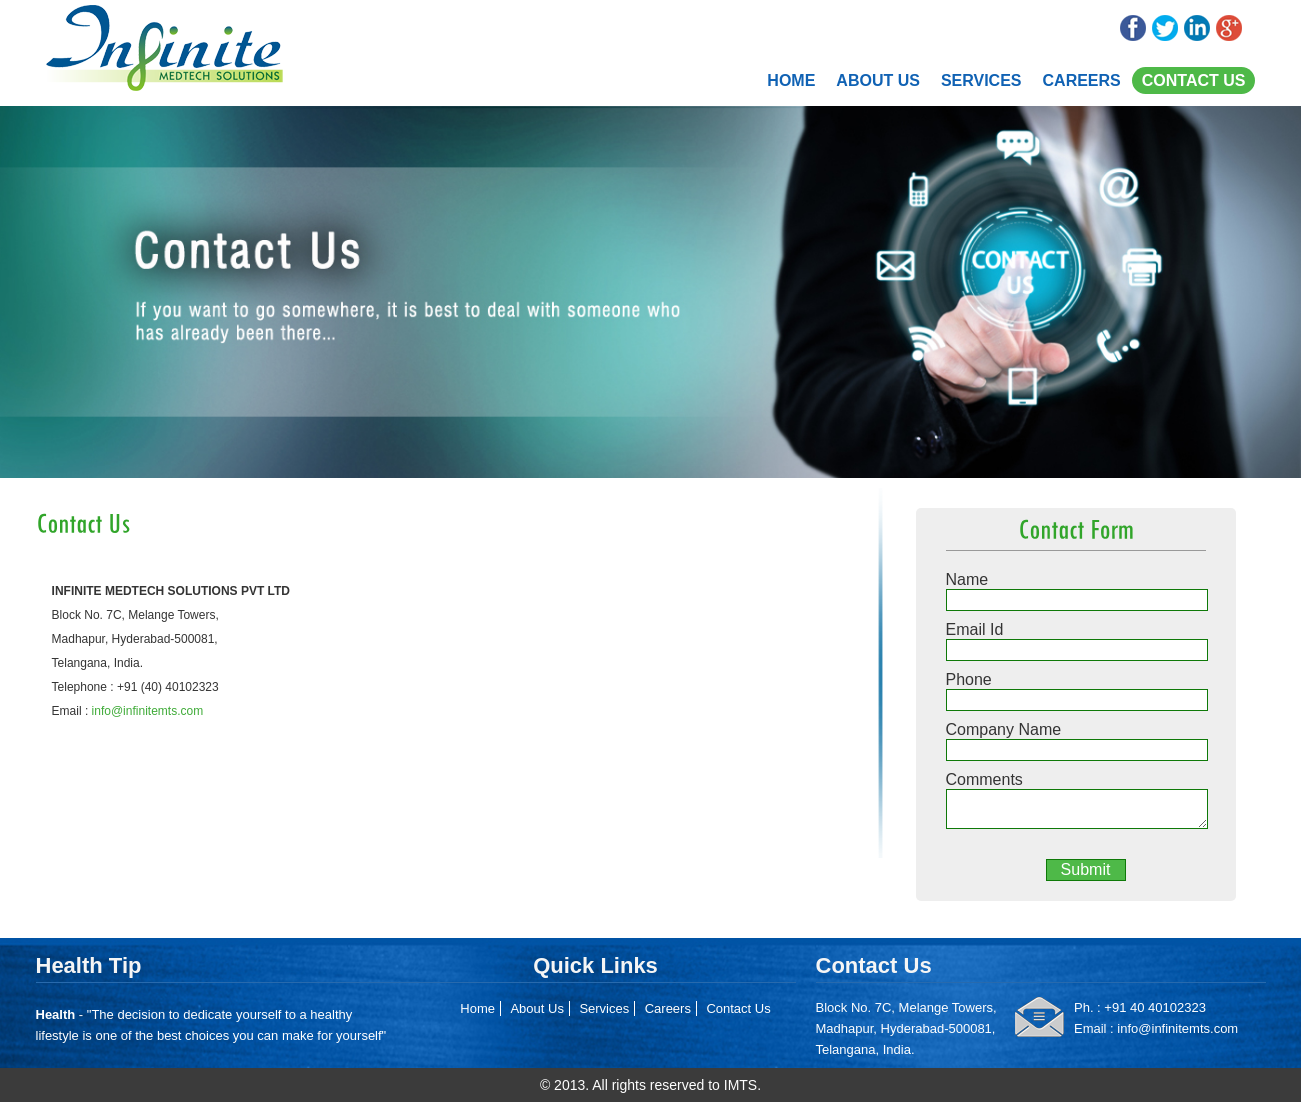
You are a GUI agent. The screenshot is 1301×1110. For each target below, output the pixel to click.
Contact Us (1194, 80)
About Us (878, 80)
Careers (1082, 80)
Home (791, 80)
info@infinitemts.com (148, 711)
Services (981, 80)
